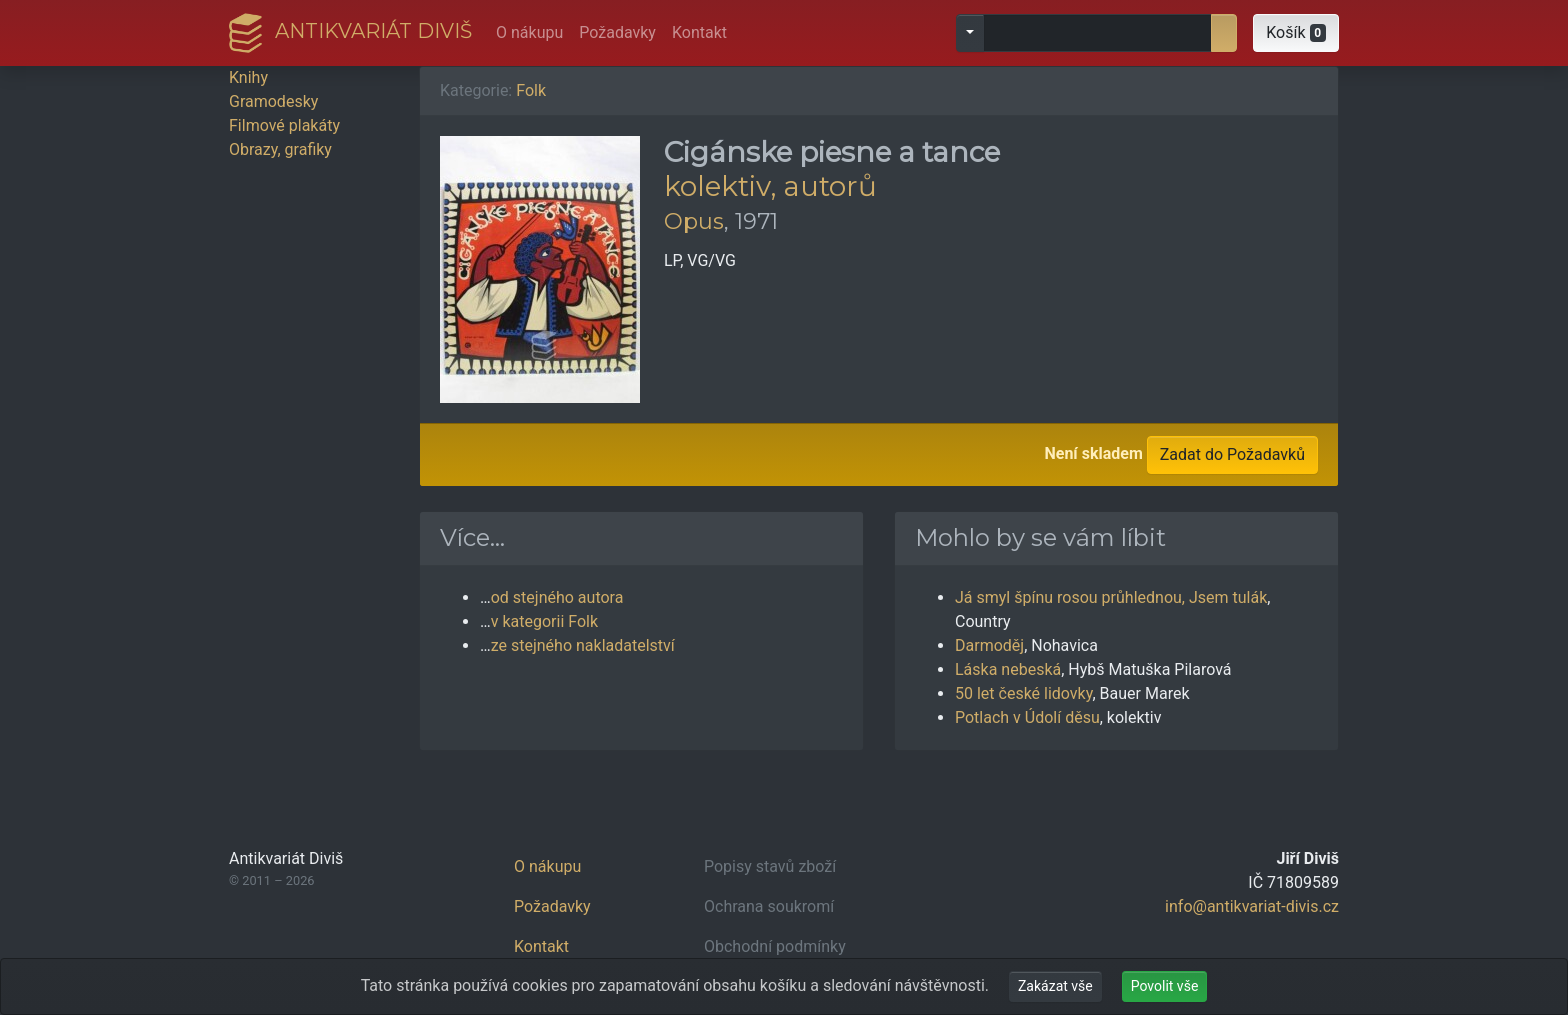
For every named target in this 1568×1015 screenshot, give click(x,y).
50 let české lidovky (1023, 693)
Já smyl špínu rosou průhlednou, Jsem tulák (1111, 597)
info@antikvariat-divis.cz (1252, 906)
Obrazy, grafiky (280, 149)
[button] (1296, 33)
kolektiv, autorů (770, 186)
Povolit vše (1165, 986)
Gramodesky (273, 101)
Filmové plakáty (284, 125)
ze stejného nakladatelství (583, 645)
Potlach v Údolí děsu (1027, 717)
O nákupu (529, 32)
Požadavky (617, 32)
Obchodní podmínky (775, 946)
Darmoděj (989, 645)
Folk (531, 90)
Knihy (248, 77)
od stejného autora (557, 597)
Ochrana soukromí (769, 906)
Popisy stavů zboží (770, 866)
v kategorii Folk (544, 621)
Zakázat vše (1055, 986)
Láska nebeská (1008, 669)
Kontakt (699, 32)
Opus (694, 221)
